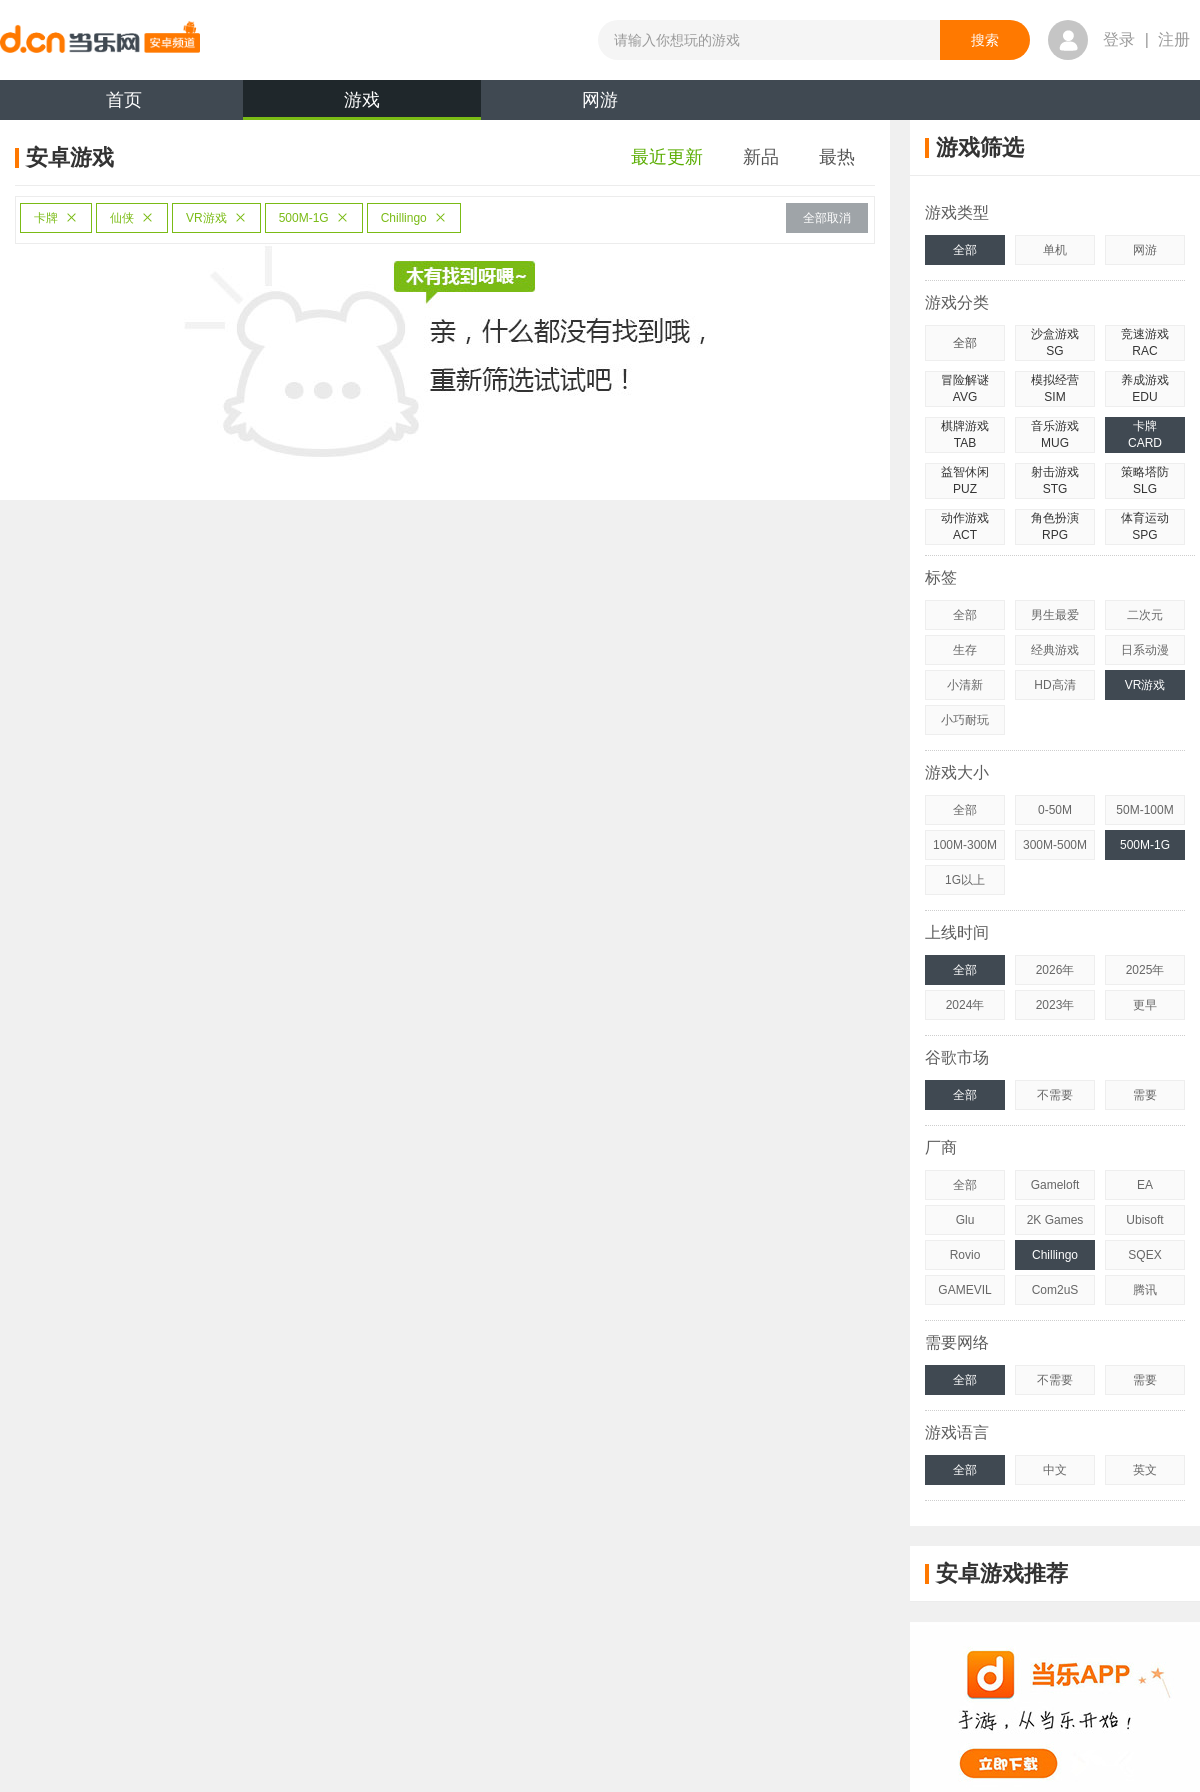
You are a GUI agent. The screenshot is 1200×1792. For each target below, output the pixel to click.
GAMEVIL (964, 1290)
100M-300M (965, 845)
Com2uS (1055, 1290)
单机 (1055, 250)
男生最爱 (1055, 615)
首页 (124, 100)
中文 (1055, 1470)
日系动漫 (1145, 650)
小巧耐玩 (965, 720)
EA (1145, 1185)
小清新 (965, 685)
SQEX (1144, 1255)
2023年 (1055, 1005)
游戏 (362, 105)
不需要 (1055, 1095)
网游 (600, 100)
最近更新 (667, 157)
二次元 (1145, 615)
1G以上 (965, 880)
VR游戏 (216, 218)
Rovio (965, 1255)
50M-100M (1144, 810)
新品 (761, 157)
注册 (1174, 39)
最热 (837, 157)
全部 (965, 250)
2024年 (965, 1005)
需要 (1145, 1095)
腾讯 (1145, 1290)
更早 (1145, 1005)
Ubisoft (1144, 1220)
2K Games (1055, 1220)
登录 (1119, 39)
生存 (965, 650)
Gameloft (1055, 1185)
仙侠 (132, 218)
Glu (965, 1220)
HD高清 (1054, 685)
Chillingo (414, 218)
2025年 (1145, 970)
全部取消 (827, 218)
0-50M (1055, 810)
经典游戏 (1055, 650)
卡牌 (56, 218)
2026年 (1055, 970)
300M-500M (1055, 845)
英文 (1145, 1470)
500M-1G (314, 218)
